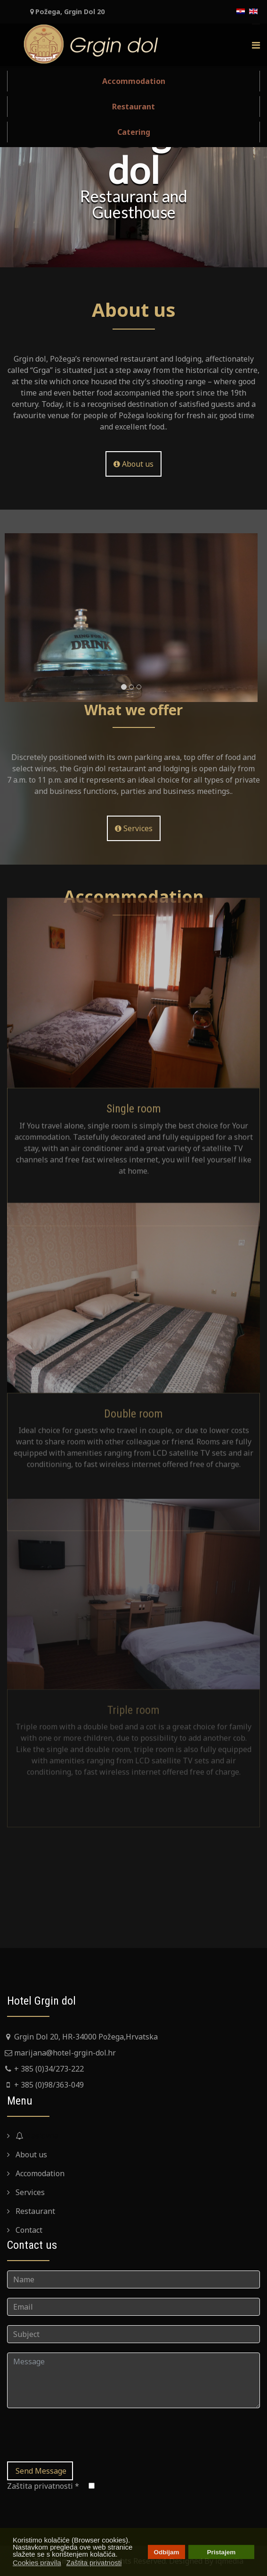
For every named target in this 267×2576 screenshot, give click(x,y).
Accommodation (133, 81)
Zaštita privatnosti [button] (94, 2563)
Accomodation (39, 2173)
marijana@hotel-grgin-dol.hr (65, 2053)
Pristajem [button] (221, 2552)
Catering (133, 132)
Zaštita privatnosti (43, 2486)
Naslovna (36, 2135)
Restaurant (133, 106)
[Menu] (256, 45)
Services (29, 2192)
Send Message (40, 2471)
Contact (28, 2230)
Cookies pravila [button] (37, 2563)
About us (133, 464)
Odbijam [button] (166, 2552)
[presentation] (78, 2436)
